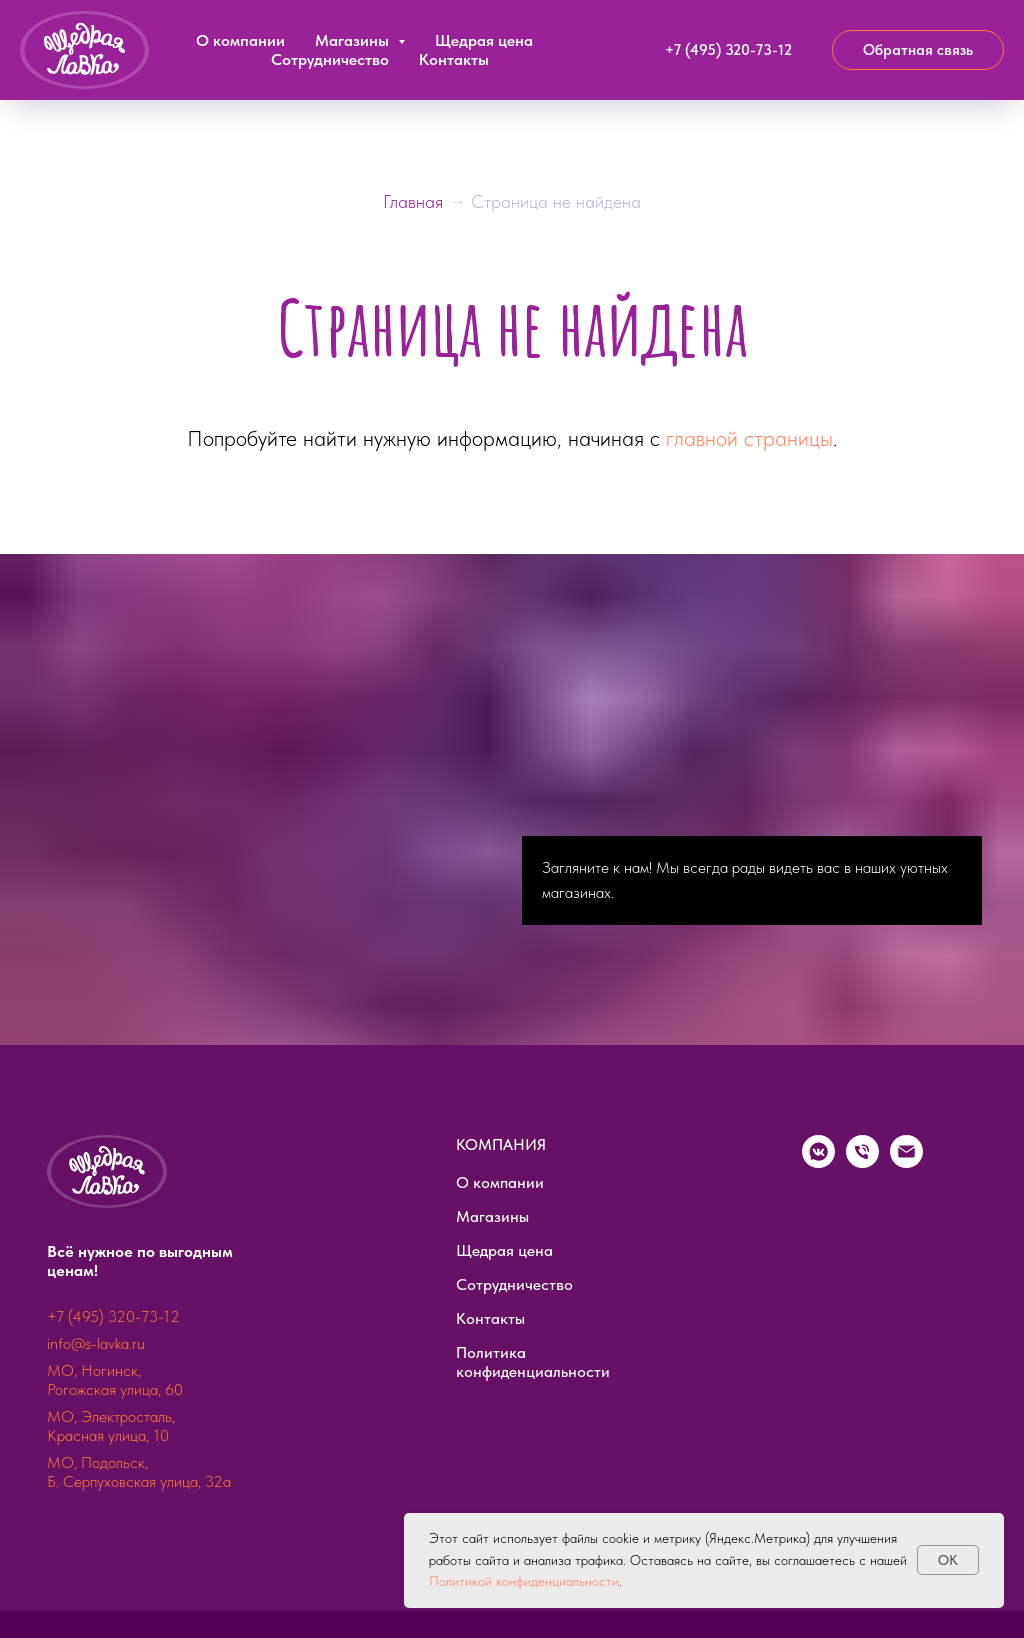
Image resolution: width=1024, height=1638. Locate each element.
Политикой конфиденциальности (524, 1581)
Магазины (492, 1216)
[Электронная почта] (906, 1162)
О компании (240, 40)
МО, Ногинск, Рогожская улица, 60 (115, 1380)
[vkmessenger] (818, 1162)
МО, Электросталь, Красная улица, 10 (111, 1426)
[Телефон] (862, 1162)
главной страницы (749, 438)
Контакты (454, 59)
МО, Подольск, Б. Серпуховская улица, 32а (139, 1472)
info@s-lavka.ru (96, 1343)
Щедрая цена (484, 40)
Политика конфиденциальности (533, 1362)
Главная (415, 201)
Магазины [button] (354, 40)
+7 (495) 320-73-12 (113, 1316)
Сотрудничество (330, 59)
